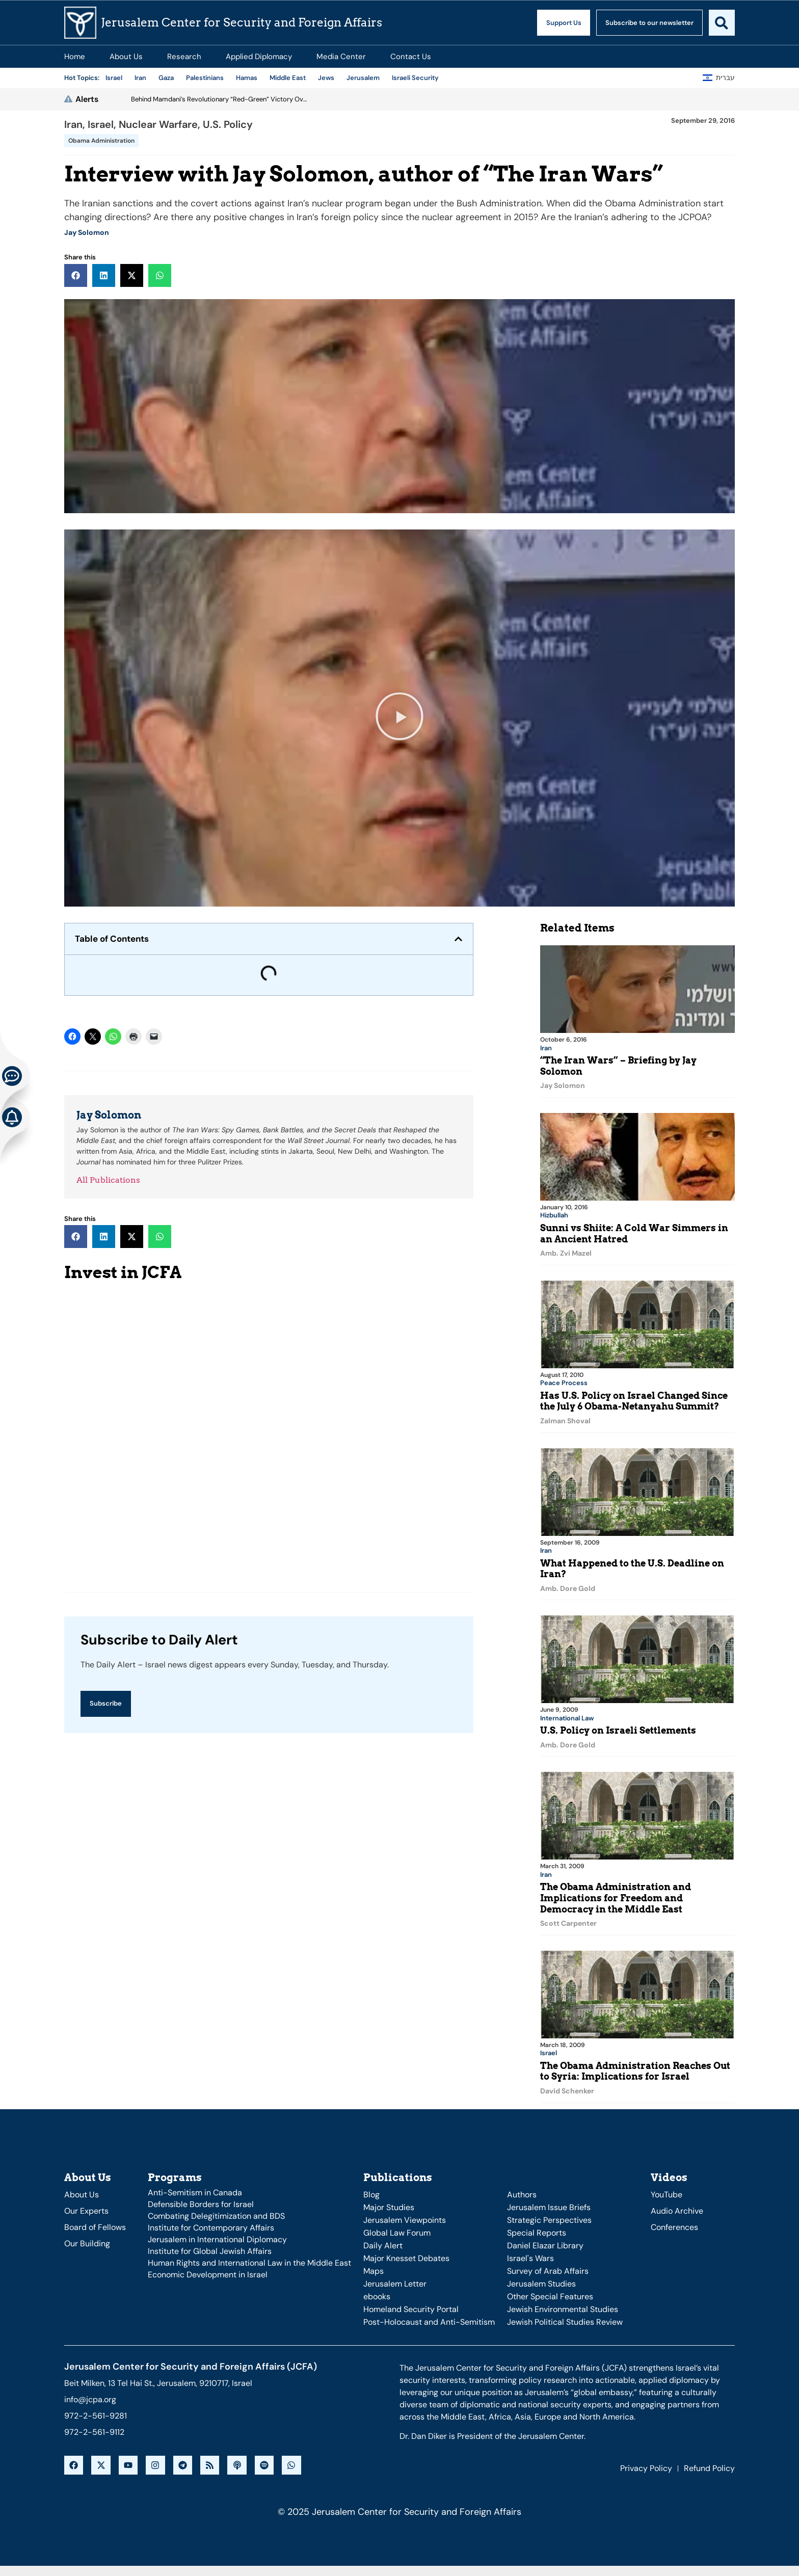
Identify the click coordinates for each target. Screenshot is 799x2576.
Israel (101, 124)
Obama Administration (101, 141)
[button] (75, 275)
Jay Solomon (86, 232)
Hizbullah (554, 1215)
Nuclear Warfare (158, 124)
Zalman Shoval (565, 1419)
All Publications (108, 1180)
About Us (126, 56)
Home (74, 56)
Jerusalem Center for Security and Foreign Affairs (241, 22)
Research (184, 56)
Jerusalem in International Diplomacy (217, 2235)
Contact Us (410, 56)
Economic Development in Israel (208, 2271)
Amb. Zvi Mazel (566, 1252)
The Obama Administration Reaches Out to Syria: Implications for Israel (635, 2068)
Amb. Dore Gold (567, 1586)
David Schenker (567, 2087)
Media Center (341, 56)
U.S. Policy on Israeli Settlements (618, 1728)
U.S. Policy (228, 124)
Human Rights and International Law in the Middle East (249, 2259)
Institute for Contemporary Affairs (211, 2224)
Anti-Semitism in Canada (195, 2189)
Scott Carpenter (568, 1920)
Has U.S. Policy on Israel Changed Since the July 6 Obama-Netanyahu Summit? (634, 1400)
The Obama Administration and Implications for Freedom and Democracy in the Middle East (615, 1895)
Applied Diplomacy (259, 56)
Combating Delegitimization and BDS (216, 2212)
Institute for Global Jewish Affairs (210, 2247)
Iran (73, 124)
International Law (567, 1716)
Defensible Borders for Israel (201, 2200)
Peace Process (564, 1382)
